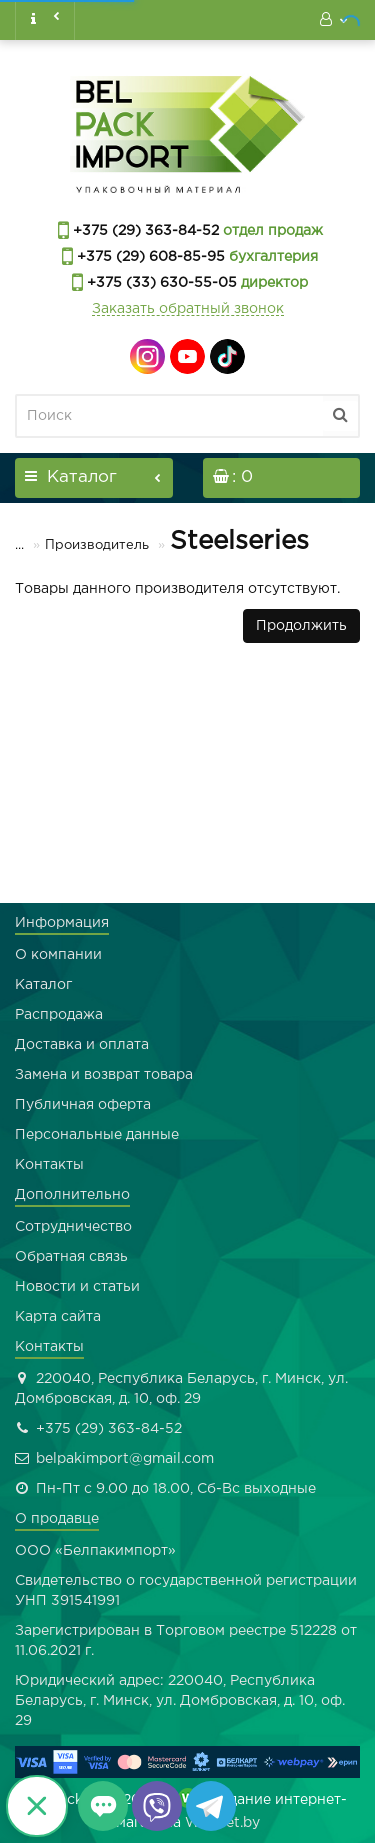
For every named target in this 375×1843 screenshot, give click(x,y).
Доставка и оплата (82, 1045)
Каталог (43, 985)
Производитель (84, 545)
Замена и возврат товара (104, 1075)
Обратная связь (71, 1257)
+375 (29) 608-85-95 (149, 257)
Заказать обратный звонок (188, 309)
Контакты (49, 1165)
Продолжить (301, 626)
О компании (58, 955)
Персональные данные (97, 1135)
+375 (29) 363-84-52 (144, 231)
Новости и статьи (77, 1287)
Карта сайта (58, 1317)
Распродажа (59, 1015)
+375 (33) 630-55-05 (160, 283)
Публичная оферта (83, 1105)
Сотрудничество (73, 1227)
